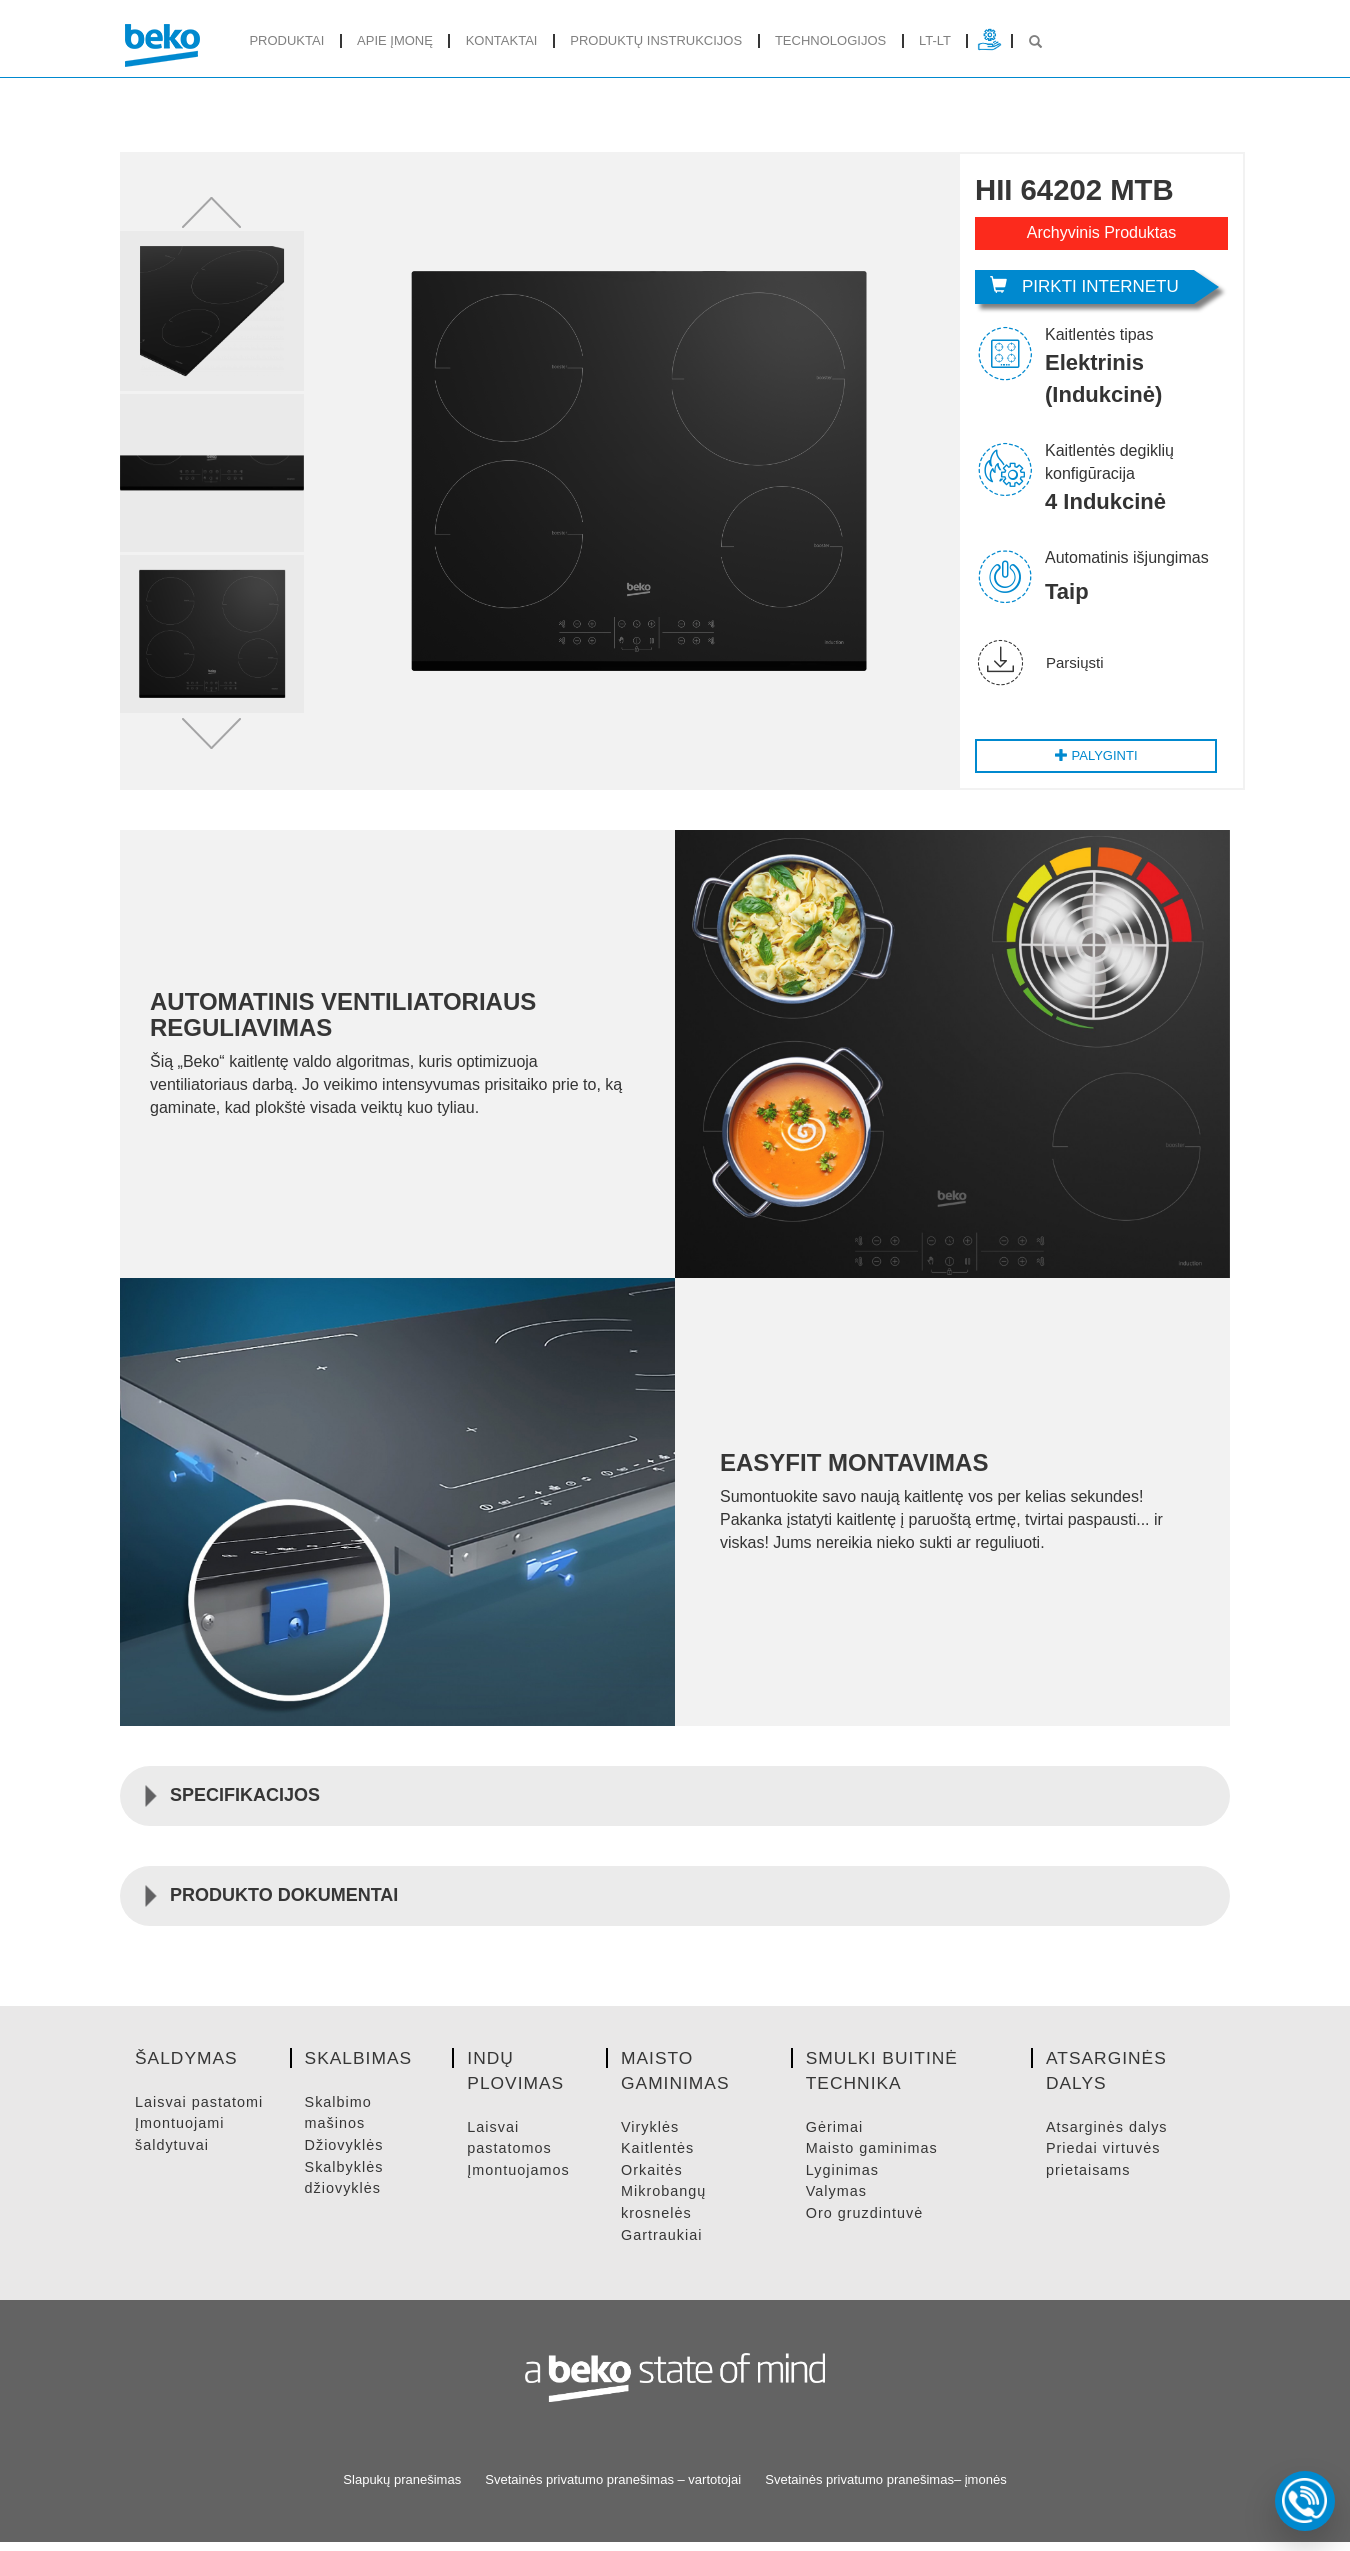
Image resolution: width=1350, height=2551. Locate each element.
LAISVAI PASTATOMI (201, 2110)
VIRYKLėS (651, 2135)
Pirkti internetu (1084, 286)
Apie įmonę (395, 40)
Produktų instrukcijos (656, 40)
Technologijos (830, 40)
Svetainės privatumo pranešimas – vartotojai (613, 2487)
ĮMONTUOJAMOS (521, 2178)
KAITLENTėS (659, 2157)
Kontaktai (502, 40)
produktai (286, 40)
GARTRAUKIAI (663, 2243)
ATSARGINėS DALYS (1109, 2135)
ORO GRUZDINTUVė (867, 2221)
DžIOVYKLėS (346, 2152)
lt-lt (935, 40)
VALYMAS (837, 2200)
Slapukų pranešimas (402, 2487)
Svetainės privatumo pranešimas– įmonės (885, 2487)
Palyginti (1094, 763)
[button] (212, 216)
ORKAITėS (653, 2178)
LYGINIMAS (844, 2178)
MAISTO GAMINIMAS (874, 2157)
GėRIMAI (836, 2135)
